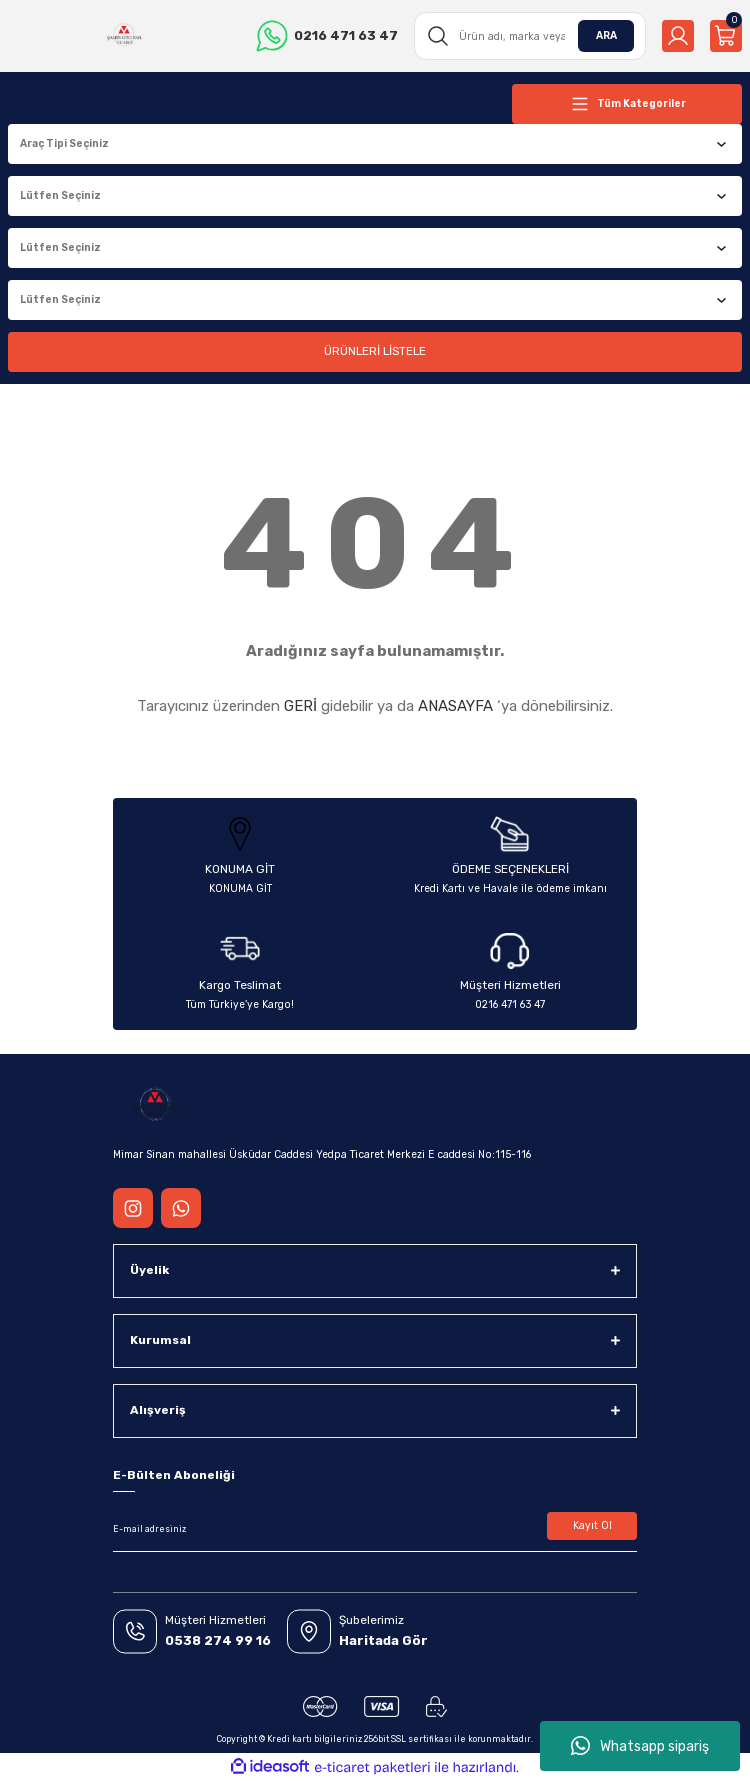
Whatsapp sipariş (640, 1746)
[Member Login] (678, 36)
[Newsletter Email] (375, 1530)
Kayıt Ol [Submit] (592, 1525)
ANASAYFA (455, 706)
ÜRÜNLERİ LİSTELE (375, 351)
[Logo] (124, 36)
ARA (606, 35)
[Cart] (726, 36)
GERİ (300, 706)
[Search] (530, 36)
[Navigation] (627, 104)
